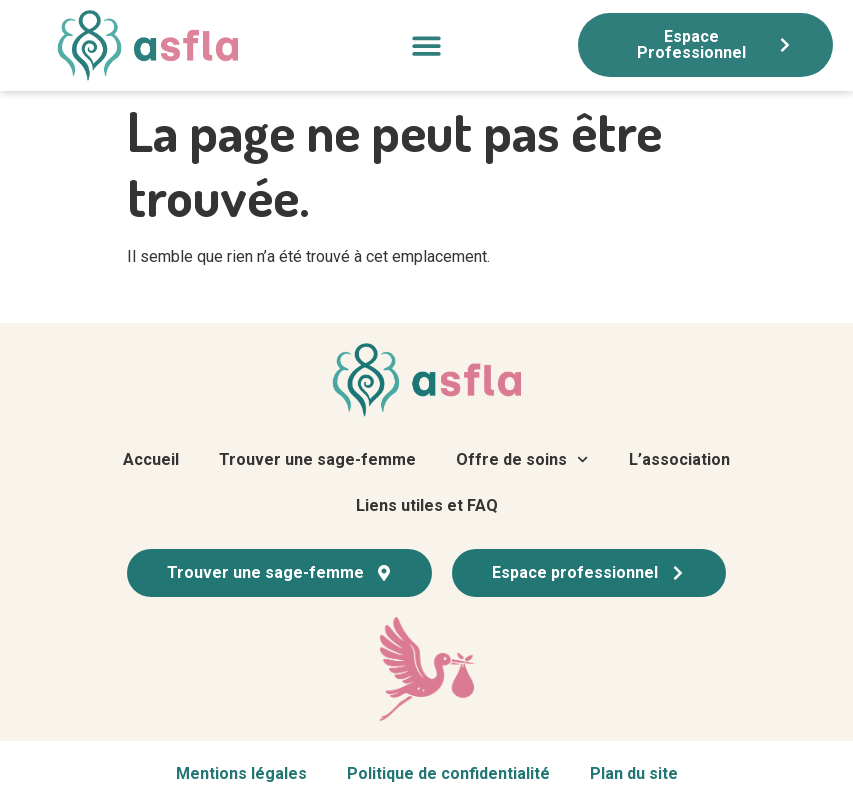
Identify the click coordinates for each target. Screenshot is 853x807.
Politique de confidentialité (448, 773)
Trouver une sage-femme (317, 459)
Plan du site (634, 773)
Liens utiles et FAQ (427, 505)
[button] (426, 45)
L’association (679, 459)
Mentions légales (241, 773)
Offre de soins (522, 459)
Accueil (151, 459)
